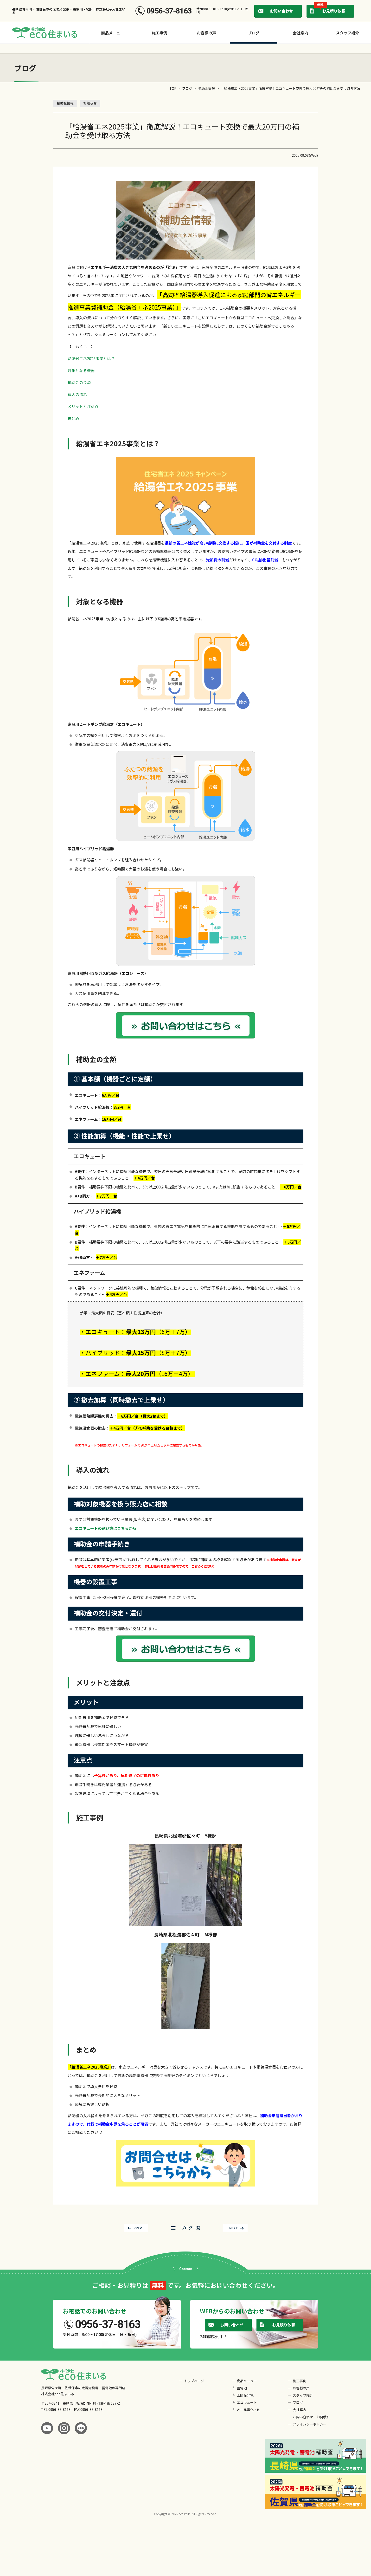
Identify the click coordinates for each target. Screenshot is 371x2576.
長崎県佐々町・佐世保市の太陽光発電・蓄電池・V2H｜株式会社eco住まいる (68, 11)
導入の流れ (77, 394)
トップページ (194, 2380)
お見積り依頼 (329, 9)
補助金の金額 (79, 382)
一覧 (185, 2228)
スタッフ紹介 (347, 33)
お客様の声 (206, 33)
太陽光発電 (245, 2395)
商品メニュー (112, 33)
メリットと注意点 (83, 406)
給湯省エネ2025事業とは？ (91, 358)
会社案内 (300, 33)
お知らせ (90, 103)
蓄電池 (242, 2388)
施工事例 (159, 33)
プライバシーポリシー (309, 2424)
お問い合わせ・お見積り (311, 2416)
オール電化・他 (248, 2409)
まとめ (73, 418)
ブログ (253, 33)
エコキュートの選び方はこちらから (105, 1528)
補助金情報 (65, 103)
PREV (138, 2228)
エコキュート (247, 2402)
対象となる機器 (81, 370)
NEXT (233, 2228)
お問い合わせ (281, 11)
